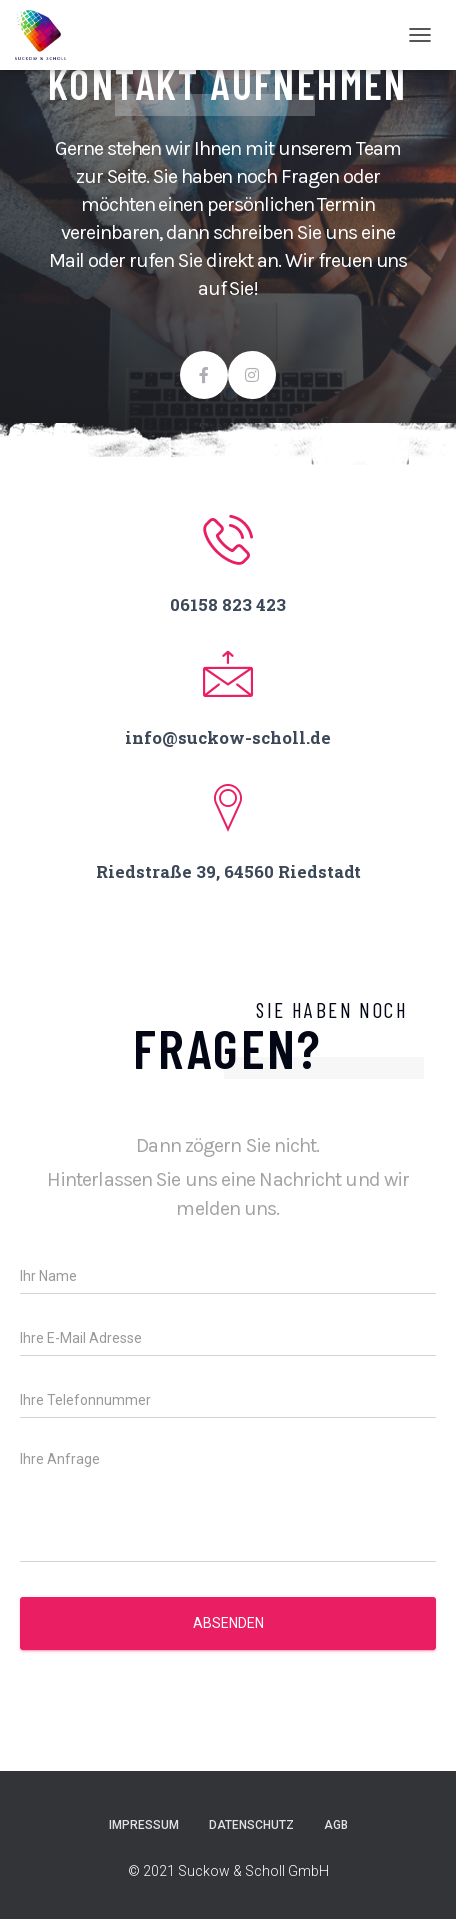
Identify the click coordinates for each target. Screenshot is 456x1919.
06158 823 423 (228, 604)
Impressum (144, 1825)
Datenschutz (251, 1825)
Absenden (228, 1623)
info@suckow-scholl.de (228, 737)
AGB (336, 1825)
